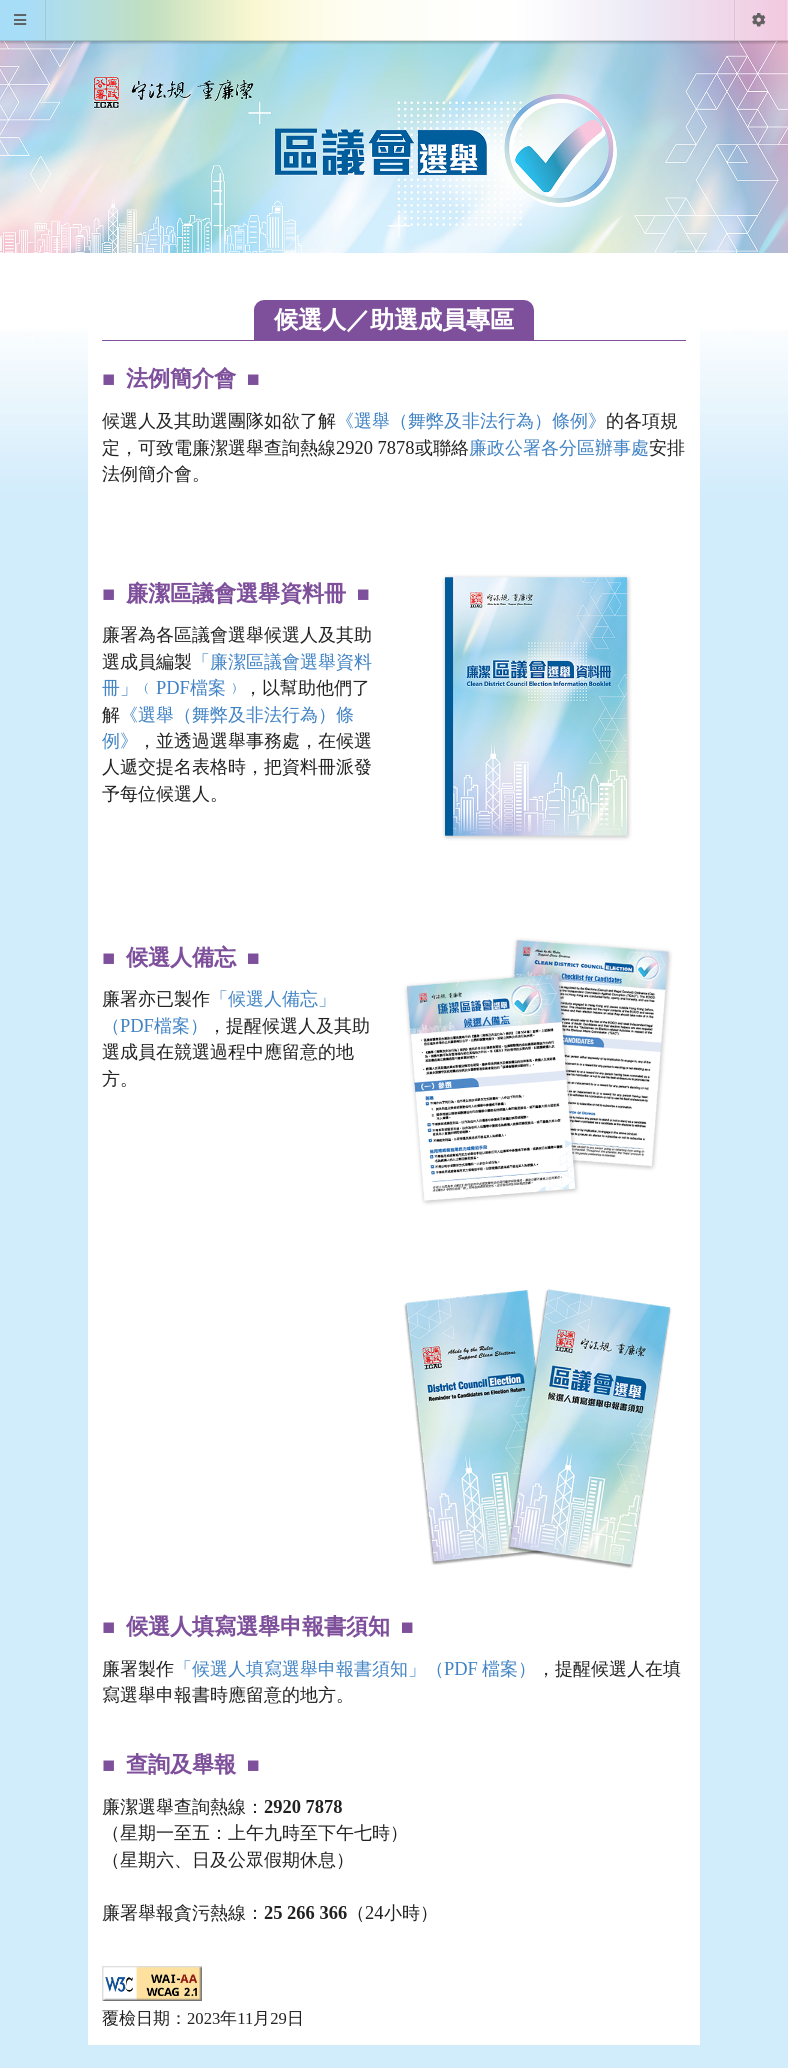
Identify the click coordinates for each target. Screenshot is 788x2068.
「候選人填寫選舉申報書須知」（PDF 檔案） (355, 1669)
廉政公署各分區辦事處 (559, 448)
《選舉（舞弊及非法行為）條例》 (471, 421)
